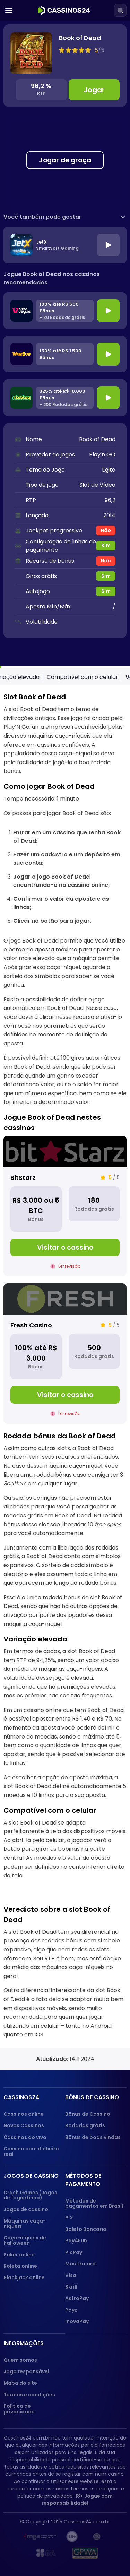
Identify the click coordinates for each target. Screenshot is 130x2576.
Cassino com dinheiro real (31, 2151)
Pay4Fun (76, 2240)
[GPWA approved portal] (85, 2553)
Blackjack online (24, 2277)
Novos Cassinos (23, 2125)
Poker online (19, 2254)
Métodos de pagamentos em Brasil (94, 2203)
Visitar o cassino (65, 1247)
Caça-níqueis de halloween (24, 2240)
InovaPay (77, 2321)
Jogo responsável (26, 2371)
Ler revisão (65, 1266)
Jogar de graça (65, 160)
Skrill (71, 2286)
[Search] (120, 10)
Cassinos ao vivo (24, 2137)
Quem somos (20, 2360)
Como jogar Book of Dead (59, 677)
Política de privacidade (19, 2409)
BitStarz (22, 1177)
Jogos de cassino (25, 2209)
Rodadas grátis (85, 2125)
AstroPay (77, 2298)
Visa (70, 2275)
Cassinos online (23, 2114)
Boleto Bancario (85, 2229)
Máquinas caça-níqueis (24, 2223)
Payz (71, 2310)
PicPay (73, 2252)
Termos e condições (29, 2394)
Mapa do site (20, 2382)
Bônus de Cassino (87, 2114)
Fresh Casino (31, 1325)
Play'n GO (102, 454)
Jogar (94, 90)
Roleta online (20, 2266)
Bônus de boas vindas (93, 2137)
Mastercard (80, 2263)
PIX (69, 2217)
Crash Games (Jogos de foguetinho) (30, 2195)
